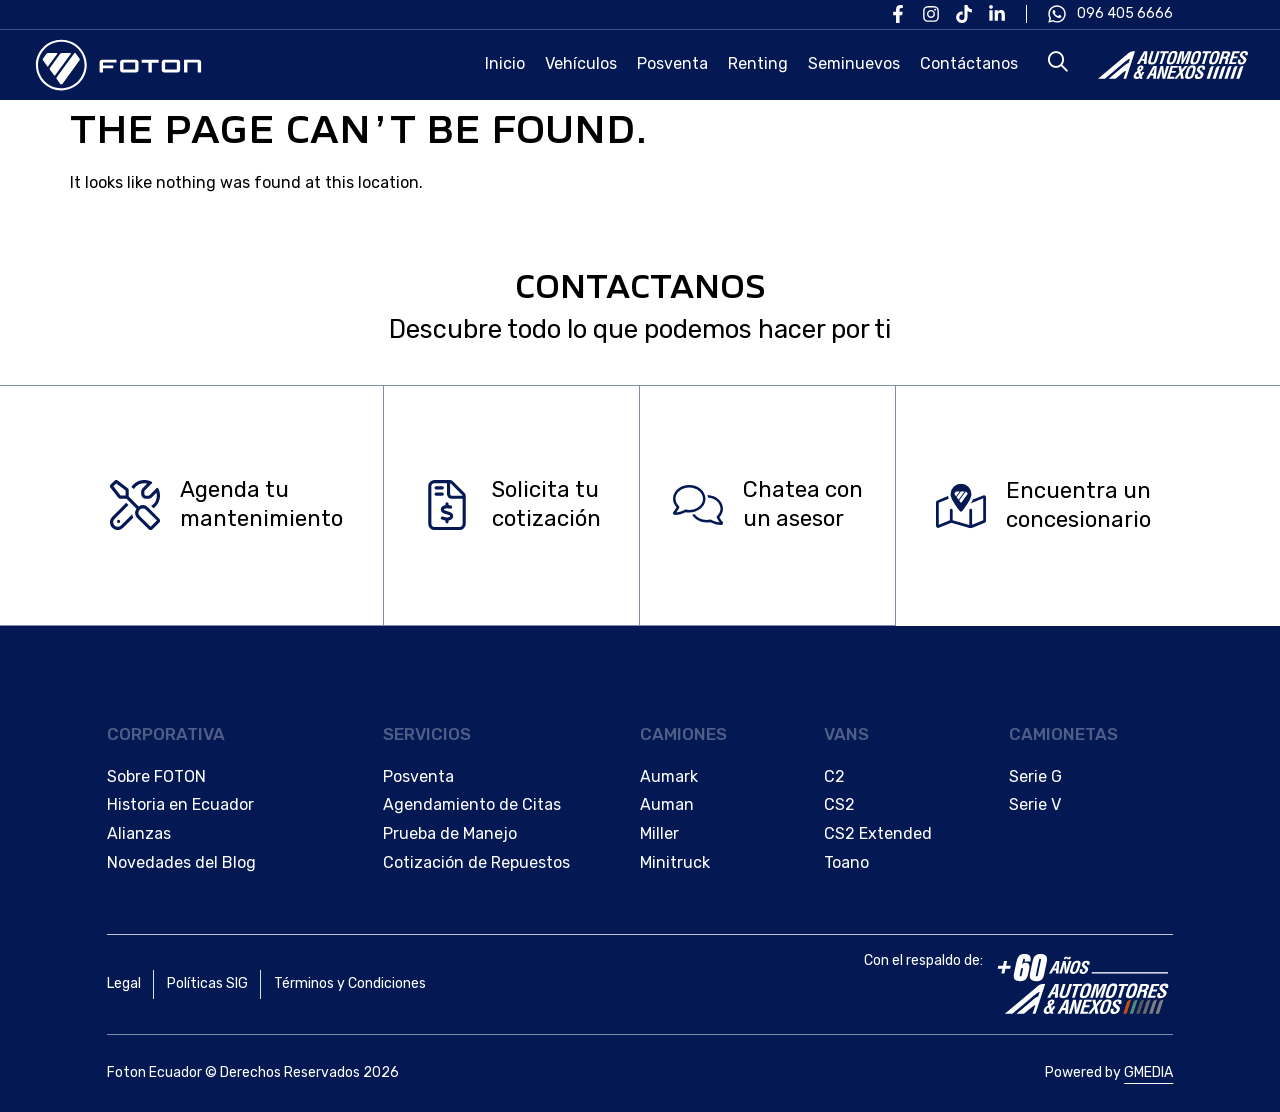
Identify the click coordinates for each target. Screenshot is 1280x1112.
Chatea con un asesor (803, 505)
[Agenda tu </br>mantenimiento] (135, 506)
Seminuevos (854, 63)
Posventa (672, 63)
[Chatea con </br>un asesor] (698, 506)
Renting (758, 63)
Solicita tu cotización (546, 505)
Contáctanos (969, 63)
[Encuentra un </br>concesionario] (961, 506)
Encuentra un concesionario (1078, 505)
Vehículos (581, 63)
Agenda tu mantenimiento (261, 505)
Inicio (505, 63)
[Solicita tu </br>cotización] (447, 506)
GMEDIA (1148, 1072)
